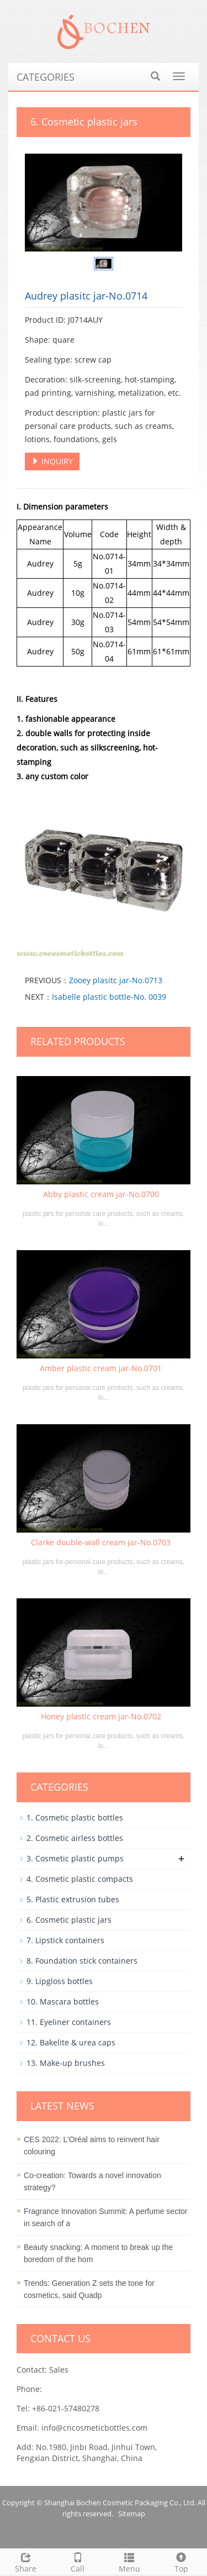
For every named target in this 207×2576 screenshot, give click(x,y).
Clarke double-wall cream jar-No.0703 (101, 1542)
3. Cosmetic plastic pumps (75, 1858)
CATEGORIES (46, 76)
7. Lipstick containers (65, 1940)
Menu (130, 2561)
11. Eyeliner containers (68, 2022)
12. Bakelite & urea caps (70, 2042)
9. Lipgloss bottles (59, 1981)
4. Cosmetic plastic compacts (79, 1879)
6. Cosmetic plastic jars (69, 1919)
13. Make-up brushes (65, 2063)
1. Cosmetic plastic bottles (74, 1817)
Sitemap (131, 2514)
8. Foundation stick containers (81, 1960)
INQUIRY (52, 461)
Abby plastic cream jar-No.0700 (101, 1194)
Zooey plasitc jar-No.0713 (115, 980)
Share (26, 2561)
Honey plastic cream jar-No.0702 (101, 1716)
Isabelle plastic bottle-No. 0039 (109, 996)
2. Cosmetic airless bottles (74, 1838)
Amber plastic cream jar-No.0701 (101, 1368)
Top (181, 2561)
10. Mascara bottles (62, 2001)
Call (78, 2561)
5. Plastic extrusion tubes (72, 1899)
